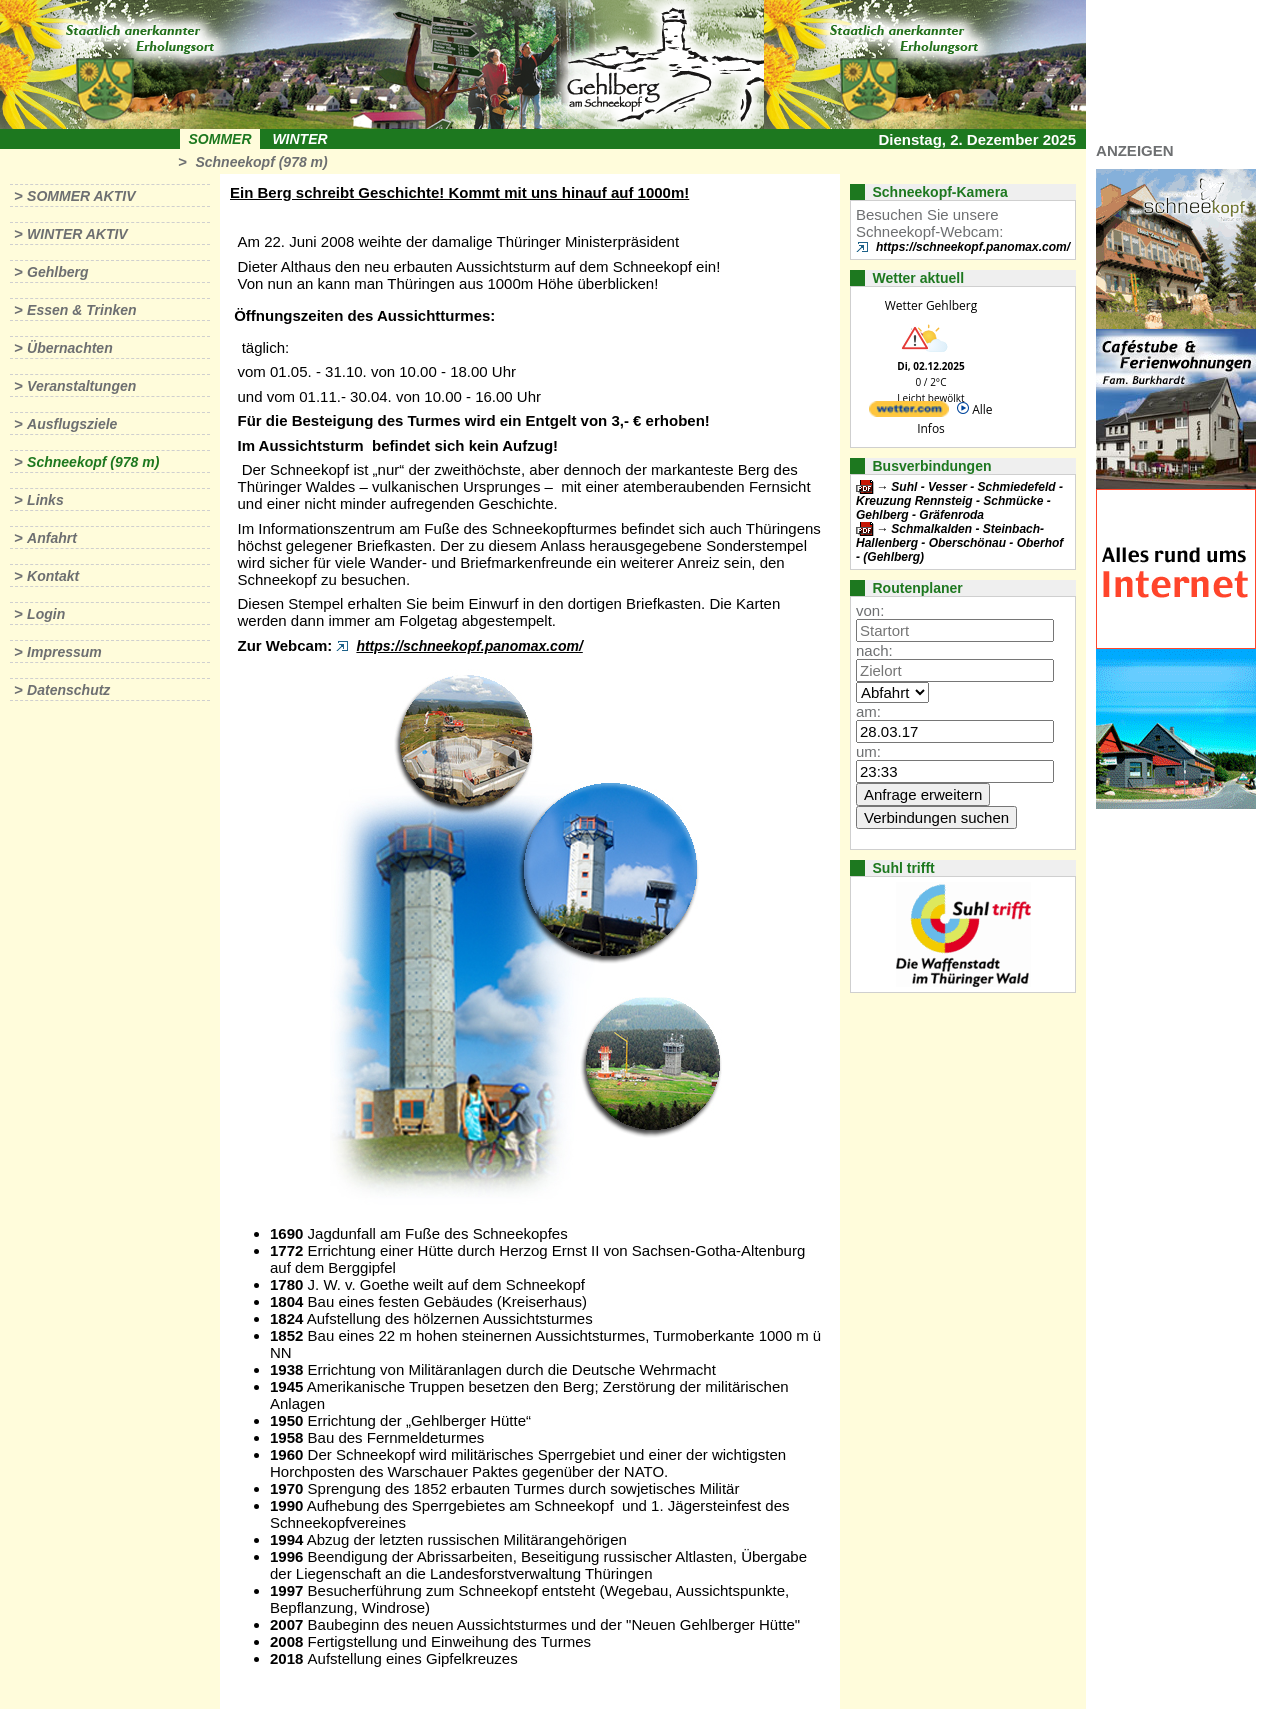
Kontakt (53, 576)
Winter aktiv (77, 234)
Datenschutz (68, 690)
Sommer (220, 139)
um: (868, 751)
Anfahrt (52, 538)
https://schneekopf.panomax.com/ (469, 646)
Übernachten (70, 348)
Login (46, 614)
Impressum (64, 652)
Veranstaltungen (81, 386)
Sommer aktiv (81, 196)
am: (868, 711)
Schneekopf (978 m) (261, 162)
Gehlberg (57, 272)
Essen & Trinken (81, 310)
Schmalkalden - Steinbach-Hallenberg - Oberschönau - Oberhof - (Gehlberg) (959, 543)
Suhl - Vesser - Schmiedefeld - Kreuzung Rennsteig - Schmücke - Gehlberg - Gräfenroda (959, 501)
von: (870, 610)
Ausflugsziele (72, 424)
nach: (874, 650)
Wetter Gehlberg (931, 305)
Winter (299, 139)
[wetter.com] (909, 412)
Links (45, 500)
